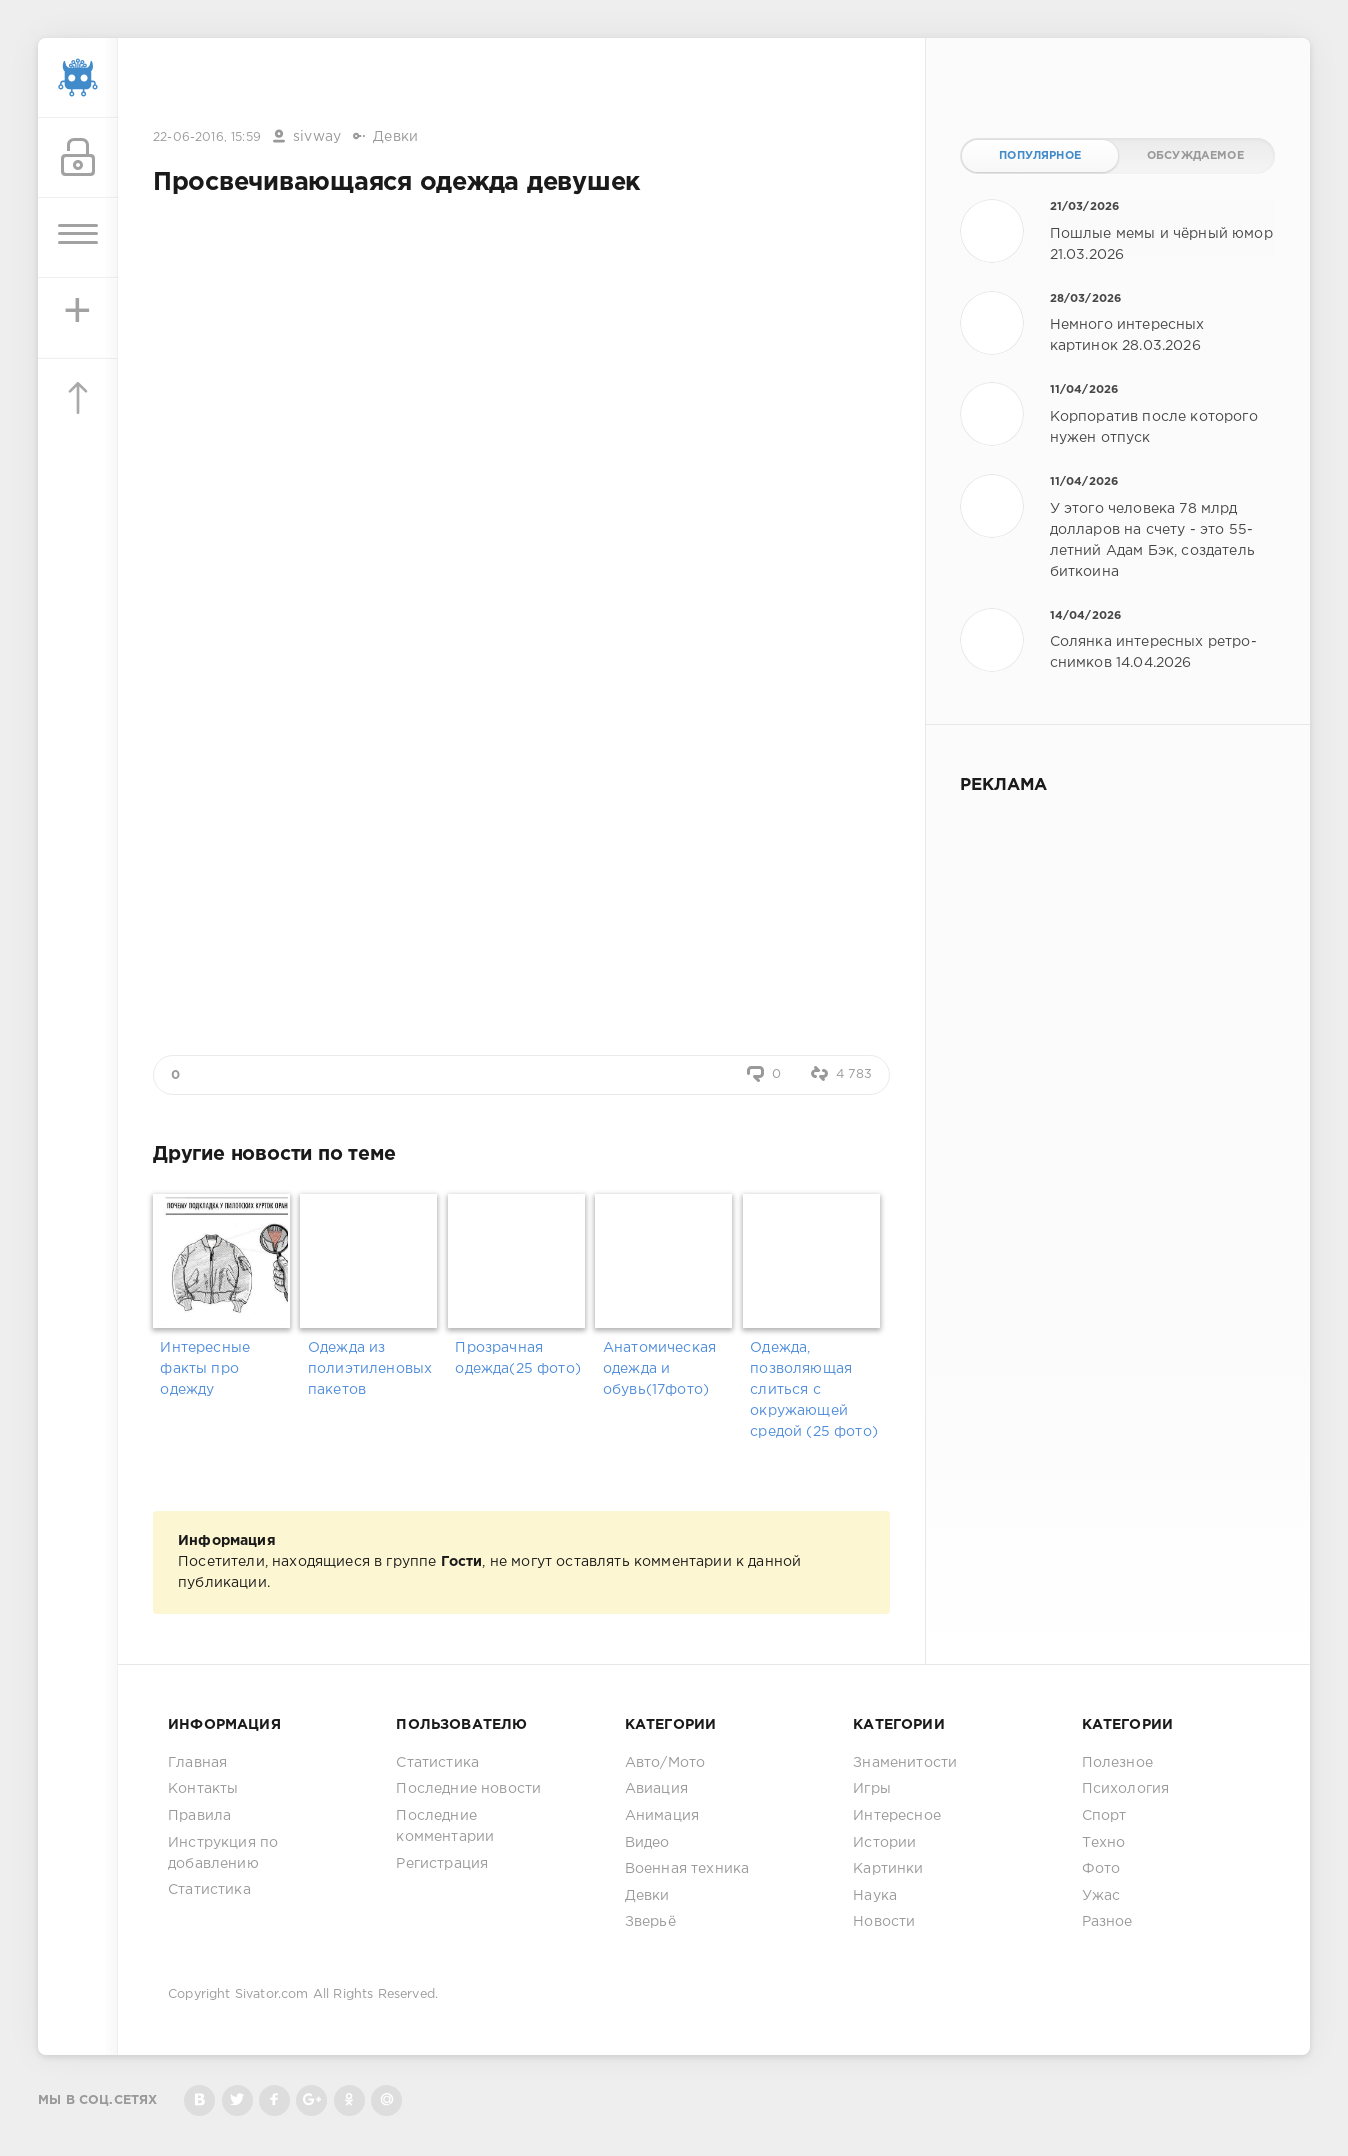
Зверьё (650, 1922)
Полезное (1117, 1763)
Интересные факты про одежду (205, 1369)
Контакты (203, 1789)
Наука (875, 1896)
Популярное (1040, 156)
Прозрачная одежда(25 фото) (518, 1358)
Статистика (209, 1890)
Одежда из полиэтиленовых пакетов (370, 1369)
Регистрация (442, 1864)
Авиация (656, 1789)
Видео (647, 1843)
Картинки (888, 1869)
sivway (317, 137)
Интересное (897, 1816)
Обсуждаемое (1195, 156)
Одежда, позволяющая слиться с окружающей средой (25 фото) (814, 1390)
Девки (395, 137)
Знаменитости (905, 1763)
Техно (1104, 1843)
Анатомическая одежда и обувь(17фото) (659, 1369)
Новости (884, 1922)
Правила (199, 1816)
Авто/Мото (665, 1763)
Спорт (1104, 1816)
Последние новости (468, 1789)
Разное (1107, 1922)
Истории (884, 1843)
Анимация (662, 1816)
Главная (197, 1763)
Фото (1101, 1869)
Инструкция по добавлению (223, 1853)
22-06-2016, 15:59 (207, 137)
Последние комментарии (445, 1826)
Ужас (1101, 1896)
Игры (872, 1789)
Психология (1126, 1789)
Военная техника (687, 1869)
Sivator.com (272, 1994)
